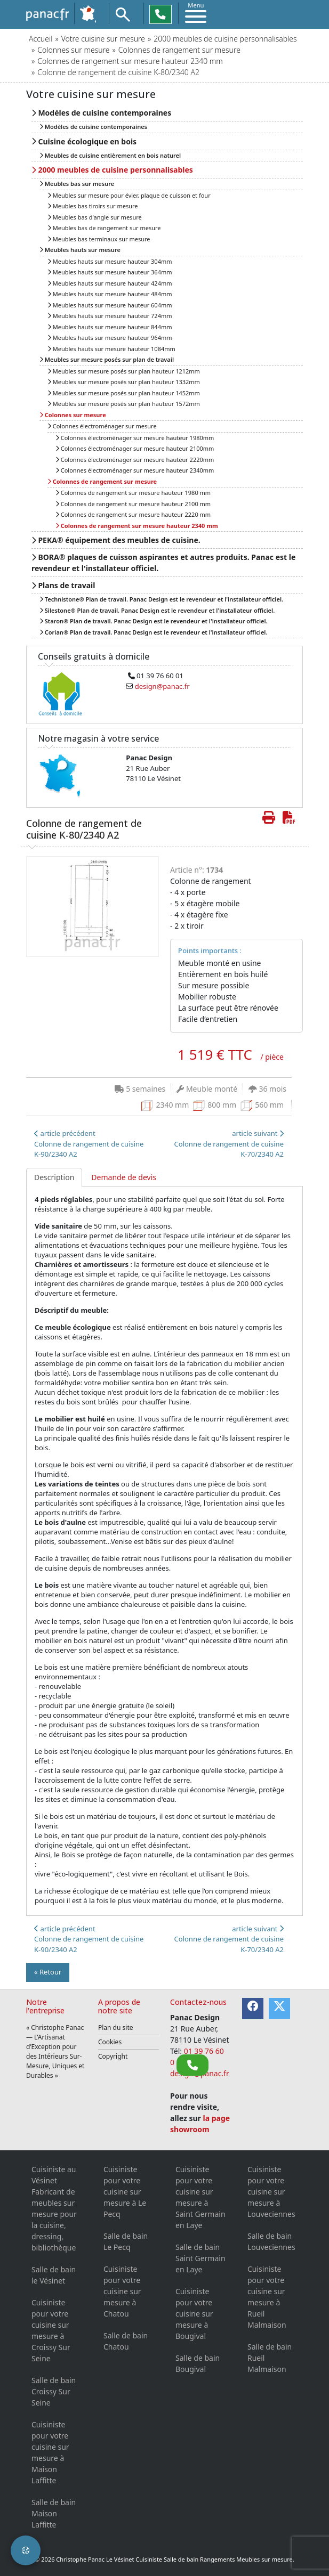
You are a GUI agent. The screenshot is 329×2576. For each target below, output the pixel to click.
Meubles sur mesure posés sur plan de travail (106, 359)
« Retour (47, 1972)
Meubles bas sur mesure (76, 184)
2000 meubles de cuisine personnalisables (225, 39)
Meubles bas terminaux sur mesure (98, 239)
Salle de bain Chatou (125, 2341)
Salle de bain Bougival (197, 2363)
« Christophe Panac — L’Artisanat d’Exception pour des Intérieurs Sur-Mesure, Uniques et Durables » (55, 2051)
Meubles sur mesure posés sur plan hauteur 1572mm (123, 404)
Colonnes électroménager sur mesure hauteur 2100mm (134, 448)
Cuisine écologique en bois (84, 141)
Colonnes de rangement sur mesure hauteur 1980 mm (133, 493)
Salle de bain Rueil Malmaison (269, 2358)
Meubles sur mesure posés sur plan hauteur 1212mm (123, 371)
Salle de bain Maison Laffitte (53, 2513)
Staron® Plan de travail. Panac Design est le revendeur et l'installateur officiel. (153, 621)
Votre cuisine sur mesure (103, 39)
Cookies (110, 2041)
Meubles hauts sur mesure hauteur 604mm (109, 305)
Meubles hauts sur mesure (80, 250)
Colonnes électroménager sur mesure (102, 426)
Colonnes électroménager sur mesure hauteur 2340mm (134, 470)
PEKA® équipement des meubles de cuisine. (115, 540)
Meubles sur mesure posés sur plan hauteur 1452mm (123, 393)
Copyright (112, 2056)
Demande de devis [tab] (123, 1177)
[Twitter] (279, 2008)
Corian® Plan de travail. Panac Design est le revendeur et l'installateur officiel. (153, 632)
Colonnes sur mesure (73, 50)
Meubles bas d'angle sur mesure (94, 217)
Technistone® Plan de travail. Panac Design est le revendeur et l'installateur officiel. (161, 599)
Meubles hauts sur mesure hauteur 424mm (109, 283)
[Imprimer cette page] (268, 817)
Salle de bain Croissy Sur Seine (53, 2391)
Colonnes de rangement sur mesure (179, 50)
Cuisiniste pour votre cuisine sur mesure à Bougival (194, 2313)
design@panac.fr (162, 686)
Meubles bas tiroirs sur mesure (92, 206)
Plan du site (115, 2027)
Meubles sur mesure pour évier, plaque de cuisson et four (129, 195)
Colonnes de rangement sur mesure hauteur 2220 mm (133, 514)
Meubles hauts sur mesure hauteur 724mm (109, 316)
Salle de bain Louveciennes (271, 2241)
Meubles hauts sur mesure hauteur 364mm (109, 272)
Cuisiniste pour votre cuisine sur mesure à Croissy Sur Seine (50, 2330)
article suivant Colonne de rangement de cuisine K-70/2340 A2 (229, 1143)
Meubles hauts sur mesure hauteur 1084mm (111, 349)
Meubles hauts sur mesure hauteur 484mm (109, 294)
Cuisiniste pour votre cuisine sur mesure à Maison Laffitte (50, 2452)
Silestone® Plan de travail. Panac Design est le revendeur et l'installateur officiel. (157, 610)
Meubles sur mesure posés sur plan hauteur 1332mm (123, 382)
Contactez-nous (198, 2002)
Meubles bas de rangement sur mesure (104, 228)
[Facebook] (252, 2008)
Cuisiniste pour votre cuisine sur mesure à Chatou (122, 2291)
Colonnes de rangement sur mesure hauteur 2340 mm (129, 61)
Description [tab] (54, 1177)
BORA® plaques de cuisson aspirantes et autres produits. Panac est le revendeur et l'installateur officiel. (163, 562)
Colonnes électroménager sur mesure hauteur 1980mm (134, 438)
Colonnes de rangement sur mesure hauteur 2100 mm (133, 504)
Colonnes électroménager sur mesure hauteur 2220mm (134, 460)
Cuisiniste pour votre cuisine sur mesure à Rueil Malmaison (266, 2297)
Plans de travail (63, 585)
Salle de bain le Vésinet (53, 2275)
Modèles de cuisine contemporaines (101, 113)
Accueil (40, 39)
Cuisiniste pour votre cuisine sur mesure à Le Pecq (124, 2191)
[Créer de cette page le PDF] (289, 817)
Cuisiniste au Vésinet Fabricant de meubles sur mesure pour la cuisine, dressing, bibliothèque (54, 2208)
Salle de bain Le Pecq (125, 2241)
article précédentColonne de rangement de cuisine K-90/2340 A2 (88, 1143)
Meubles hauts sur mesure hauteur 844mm (109, 327)
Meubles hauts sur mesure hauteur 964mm (109, 338)
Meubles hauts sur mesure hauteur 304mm (109, 261)
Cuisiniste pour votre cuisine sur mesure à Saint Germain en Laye (200, 2197)
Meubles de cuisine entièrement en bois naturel (110, 155)
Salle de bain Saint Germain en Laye (200, 2258)
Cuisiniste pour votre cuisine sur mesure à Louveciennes (271, 2191)
